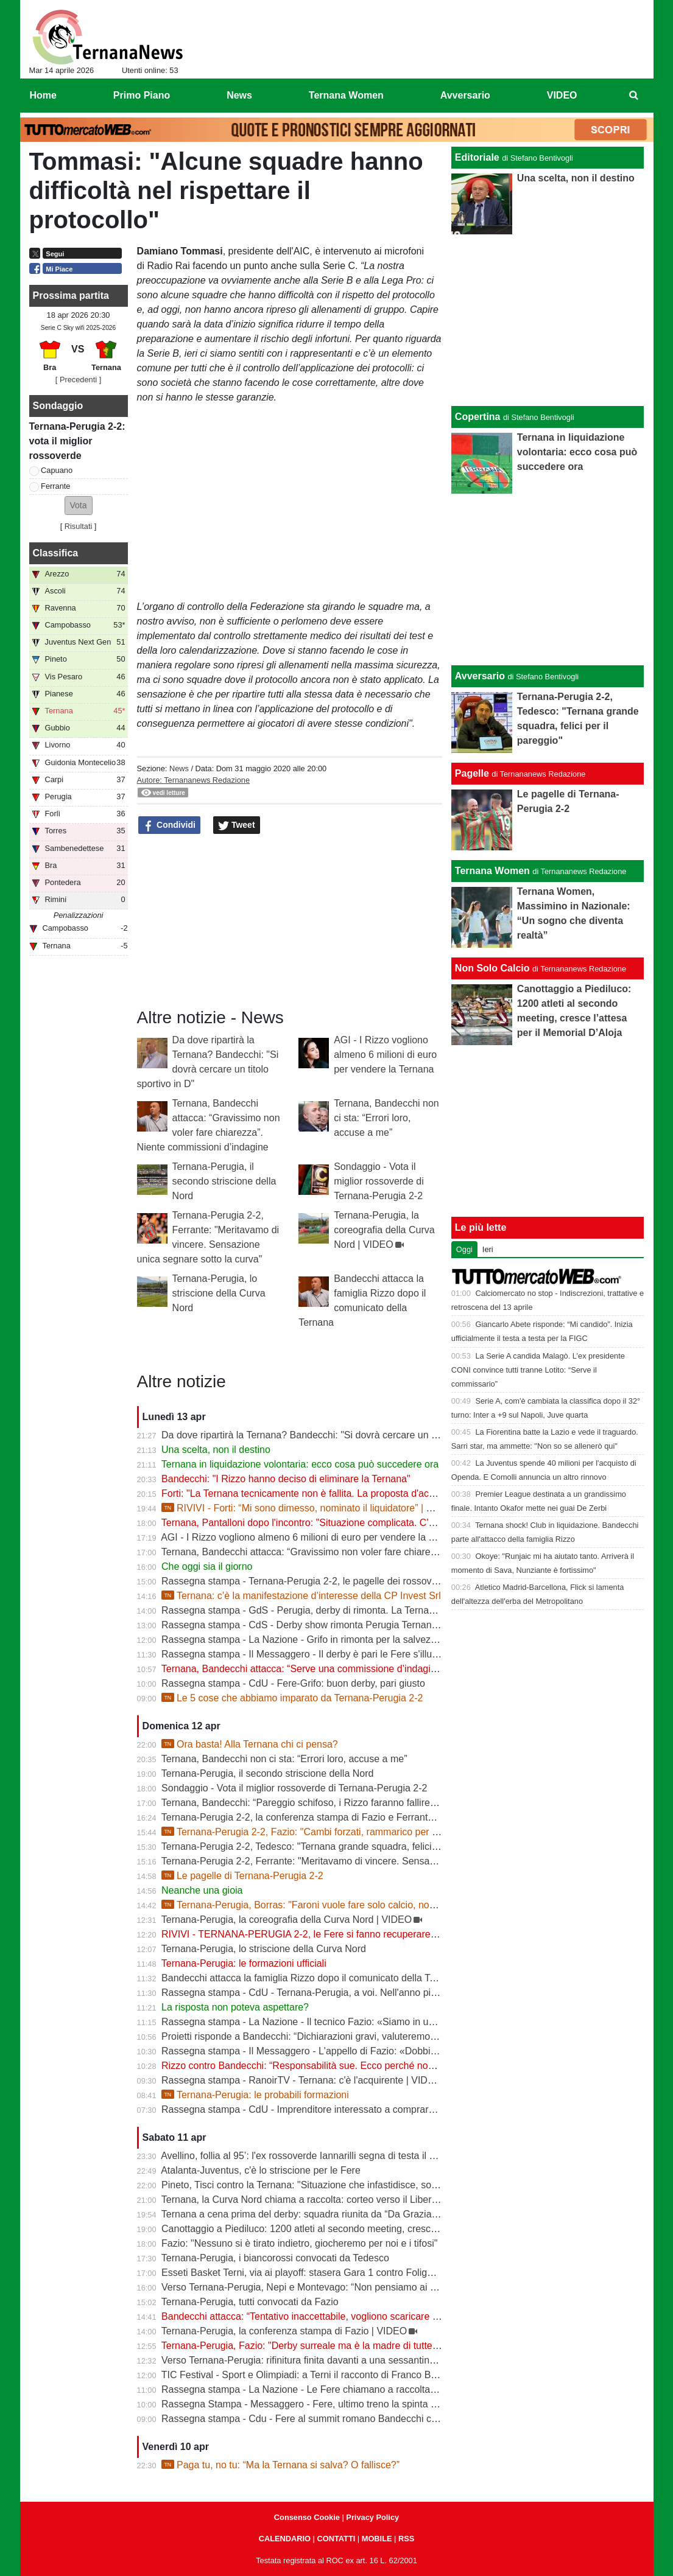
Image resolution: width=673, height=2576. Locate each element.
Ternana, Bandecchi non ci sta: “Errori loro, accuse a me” (386, 1118)
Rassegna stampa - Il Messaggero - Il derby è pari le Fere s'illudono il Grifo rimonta (340, 1654)
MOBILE (377, 2538)
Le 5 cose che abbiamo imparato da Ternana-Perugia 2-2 (292, 1698)
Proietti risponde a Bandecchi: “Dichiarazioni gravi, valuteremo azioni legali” (324, 2036)
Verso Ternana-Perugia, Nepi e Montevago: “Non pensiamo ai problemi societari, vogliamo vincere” (374, 2287)
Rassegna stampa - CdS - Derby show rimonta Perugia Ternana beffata (315, 1625)
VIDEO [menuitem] (562, 95)
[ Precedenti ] (78, 379)
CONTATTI (336, 2538)
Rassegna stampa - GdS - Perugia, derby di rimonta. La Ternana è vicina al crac (334, 1610)
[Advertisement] (547, 579)
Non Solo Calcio (492, 968)
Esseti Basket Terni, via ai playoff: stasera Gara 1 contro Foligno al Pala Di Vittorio (338, 2272)
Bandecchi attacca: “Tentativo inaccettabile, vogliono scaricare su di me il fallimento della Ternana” (373, 2316)
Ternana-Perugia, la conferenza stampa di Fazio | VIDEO (284, 2331)
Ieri (487, 1249)
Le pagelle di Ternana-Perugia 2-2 (242, 1876)
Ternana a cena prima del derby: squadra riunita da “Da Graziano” (303, 2214)
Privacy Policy (372, 2517)
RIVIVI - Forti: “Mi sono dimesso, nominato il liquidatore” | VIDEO (308, 1508)
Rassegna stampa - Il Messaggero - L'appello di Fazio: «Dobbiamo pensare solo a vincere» (358, 2051)
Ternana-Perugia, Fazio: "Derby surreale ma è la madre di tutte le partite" (318, 2345)
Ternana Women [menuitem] (346, 95)
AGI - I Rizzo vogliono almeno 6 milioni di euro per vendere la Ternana (385, 1054)
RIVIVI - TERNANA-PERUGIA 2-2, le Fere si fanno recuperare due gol (313, 1934)
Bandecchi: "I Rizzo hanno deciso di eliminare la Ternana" (285, 1479)
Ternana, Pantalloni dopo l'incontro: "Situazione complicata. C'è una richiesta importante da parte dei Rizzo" (393, 1522)
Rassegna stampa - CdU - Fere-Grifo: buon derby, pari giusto (293, 1683)
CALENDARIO (285, 2538)
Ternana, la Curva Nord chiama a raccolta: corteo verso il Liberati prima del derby (336, 2199)
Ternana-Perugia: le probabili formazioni (255, 2095)
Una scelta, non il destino (215, 1449)
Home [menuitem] (43, 95)
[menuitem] (633, 95)
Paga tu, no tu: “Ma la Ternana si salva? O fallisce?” (280, 2465)
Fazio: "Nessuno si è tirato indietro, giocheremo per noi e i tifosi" (299, 2243)
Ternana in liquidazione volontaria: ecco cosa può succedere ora (300, 1464)
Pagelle (472, 773)
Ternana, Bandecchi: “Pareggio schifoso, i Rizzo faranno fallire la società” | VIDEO (338, 1802)
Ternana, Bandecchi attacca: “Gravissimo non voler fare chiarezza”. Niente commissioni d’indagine (373, 1552)
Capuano (56, 470)
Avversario (480, 676)
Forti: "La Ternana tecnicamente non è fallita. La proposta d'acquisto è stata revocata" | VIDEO (364, 1493)
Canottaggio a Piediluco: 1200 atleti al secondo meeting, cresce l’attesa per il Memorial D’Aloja (365, 2229)
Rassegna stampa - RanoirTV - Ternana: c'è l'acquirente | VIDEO (301, 2080)
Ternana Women (492, 871)
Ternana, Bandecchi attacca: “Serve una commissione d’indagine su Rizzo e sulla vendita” (355, 1669)
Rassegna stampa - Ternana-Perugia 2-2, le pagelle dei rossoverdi (304, 1581)
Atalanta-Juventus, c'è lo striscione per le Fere (261, 2170)
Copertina (478, 416)
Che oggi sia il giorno (206, 1566)
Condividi (169, 825)
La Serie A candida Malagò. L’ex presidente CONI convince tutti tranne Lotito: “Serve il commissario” (538, 1369)
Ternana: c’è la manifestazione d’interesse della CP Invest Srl (301, 1596)
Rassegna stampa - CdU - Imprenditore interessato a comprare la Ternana (321, 2109)
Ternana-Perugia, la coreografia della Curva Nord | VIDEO (384, 1230)
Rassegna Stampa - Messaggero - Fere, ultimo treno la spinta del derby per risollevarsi (348, 2404)
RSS (406, 2538)
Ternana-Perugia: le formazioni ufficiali (243, 1963)
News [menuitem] (239, 95)
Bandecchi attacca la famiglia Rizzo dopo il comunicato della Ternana (310, 1978)
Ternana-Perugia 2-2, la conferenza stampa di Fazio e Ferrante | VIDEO (316, 1817)
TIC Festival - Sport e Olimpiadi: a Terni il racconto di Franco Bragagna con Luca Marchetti (356, 2375)
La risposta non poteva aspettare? (235, 2007)
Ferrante (55, 486)
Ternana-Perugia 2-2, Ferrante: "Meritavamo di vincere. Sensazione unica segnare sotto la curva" (371, 1861)
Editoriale (477, 157)
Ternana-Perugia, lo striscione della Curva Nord (219, 1293)
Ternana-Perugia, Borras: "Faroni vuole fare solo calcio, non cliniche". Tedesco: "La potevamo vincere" (389, 1905)
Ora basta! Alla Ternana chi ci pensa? (249, 1744)
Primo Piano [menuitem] (141, 95)
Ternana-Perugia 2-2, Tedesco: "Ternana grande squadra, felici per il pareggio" (330, 1846)
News (179, 768)
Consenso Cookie (307, 2517)
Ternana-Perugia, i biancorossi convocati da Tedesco (275, 2258)
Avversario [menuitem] (465, 95)
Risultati (79, 526)
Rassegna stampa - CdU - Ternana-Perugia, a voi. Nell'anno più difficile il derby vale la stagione (367, 1992)
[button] (79, 505)
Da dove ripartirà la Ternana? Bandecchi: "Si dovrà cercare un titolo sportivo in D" (336, 1435)
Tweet (236, 825)
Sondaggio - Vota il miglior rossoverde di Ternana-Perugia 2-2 (379, 1181)
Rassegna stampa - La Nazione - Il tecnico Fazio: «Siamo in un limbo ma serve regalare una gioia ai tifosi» (391, 2022)
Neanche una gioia (201, 1890)
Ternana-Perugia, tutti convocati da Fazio (250, 2302)
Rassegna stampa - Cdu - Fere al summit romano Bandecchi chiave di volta (324, 2418)
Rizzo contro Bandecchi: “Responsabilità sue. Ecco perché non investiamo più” (331, 2065)
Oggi (464, 1249)
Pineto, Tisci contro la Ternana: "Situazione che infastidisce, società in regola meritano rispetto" (366, 2185)
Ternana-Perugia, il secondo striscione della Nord (224, 1181)
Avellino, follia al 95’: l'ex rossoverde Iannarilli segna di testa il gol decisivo (320, 2156)
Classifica (56, 553)
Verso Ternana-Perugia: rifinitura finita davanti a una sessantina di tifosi (314, 2360)
